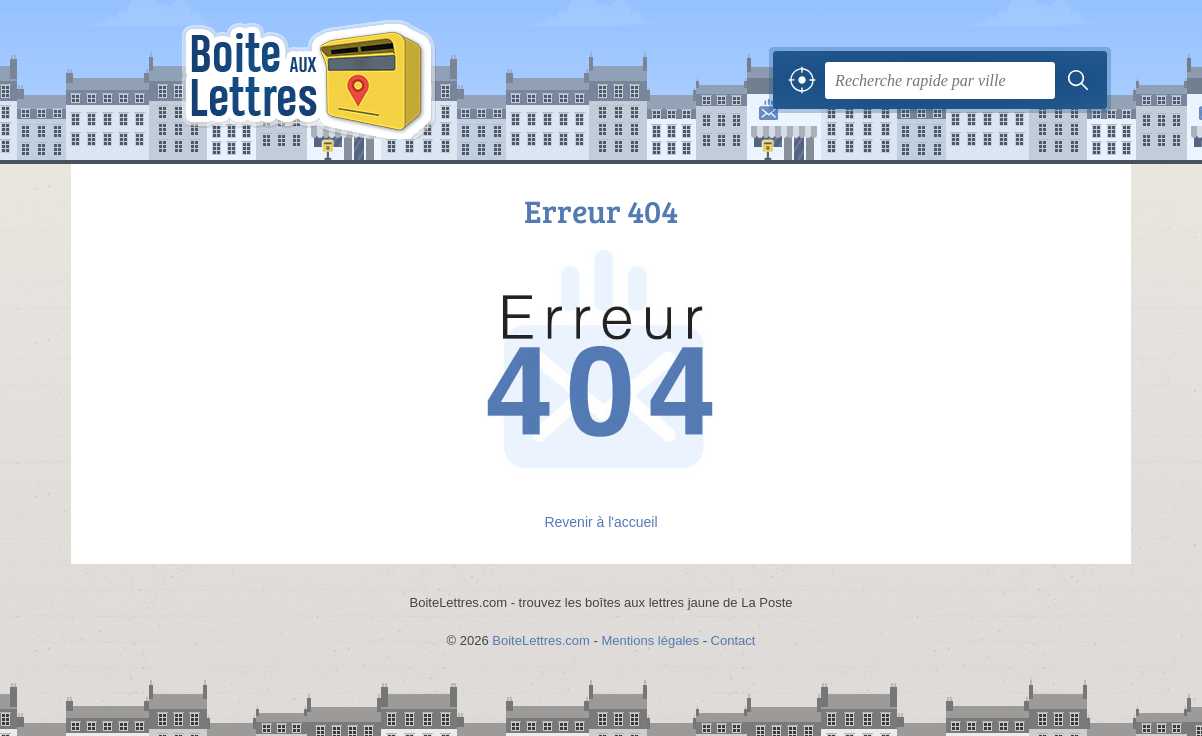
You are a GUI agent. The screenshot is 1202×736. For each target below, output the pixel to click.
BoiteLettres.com (541, 640)
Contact (733, 640)
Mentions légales (650, 640)
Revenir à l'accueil (600, 522)
